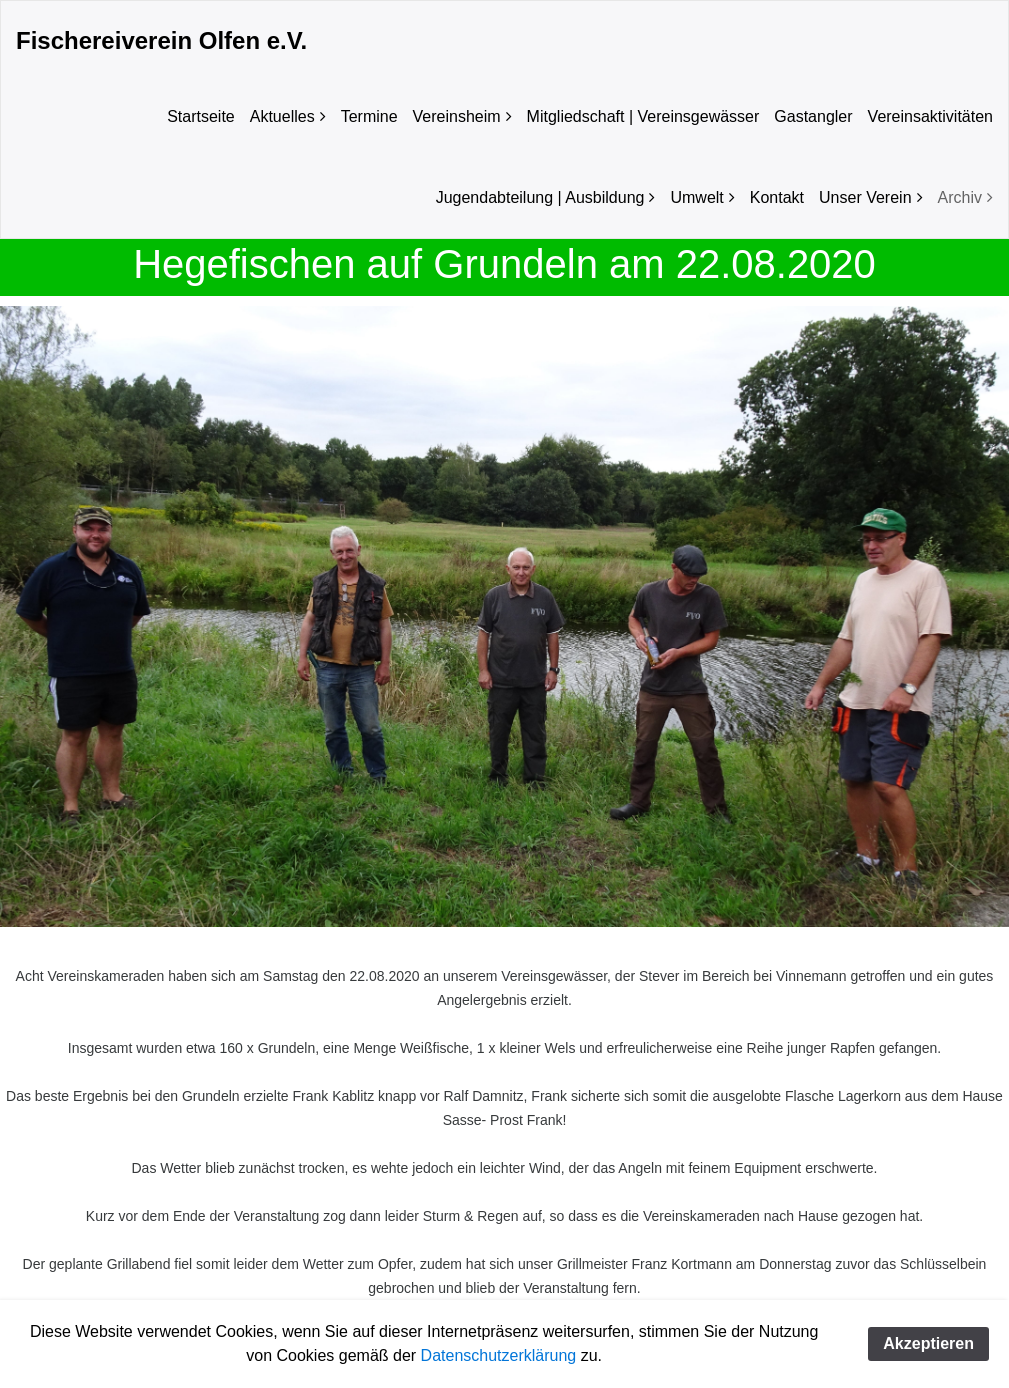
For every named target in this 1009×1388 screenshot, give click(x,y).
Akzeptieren (928, 1343)
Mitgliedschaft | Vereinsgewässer (643, 116)
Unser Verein (865, 197)
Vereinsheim (457, 116)
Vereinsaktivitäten (930, 116)
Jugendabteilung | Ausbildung (540, 197)
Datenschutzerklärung (499, 1355)
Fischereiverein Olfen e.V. (161, 40)
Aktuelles (282, 116)
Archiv (960, 197)
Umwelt (696, 197)
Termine (369, 116)
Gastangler (813, 116)
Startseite (201, 116)
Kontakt (777, 197)
